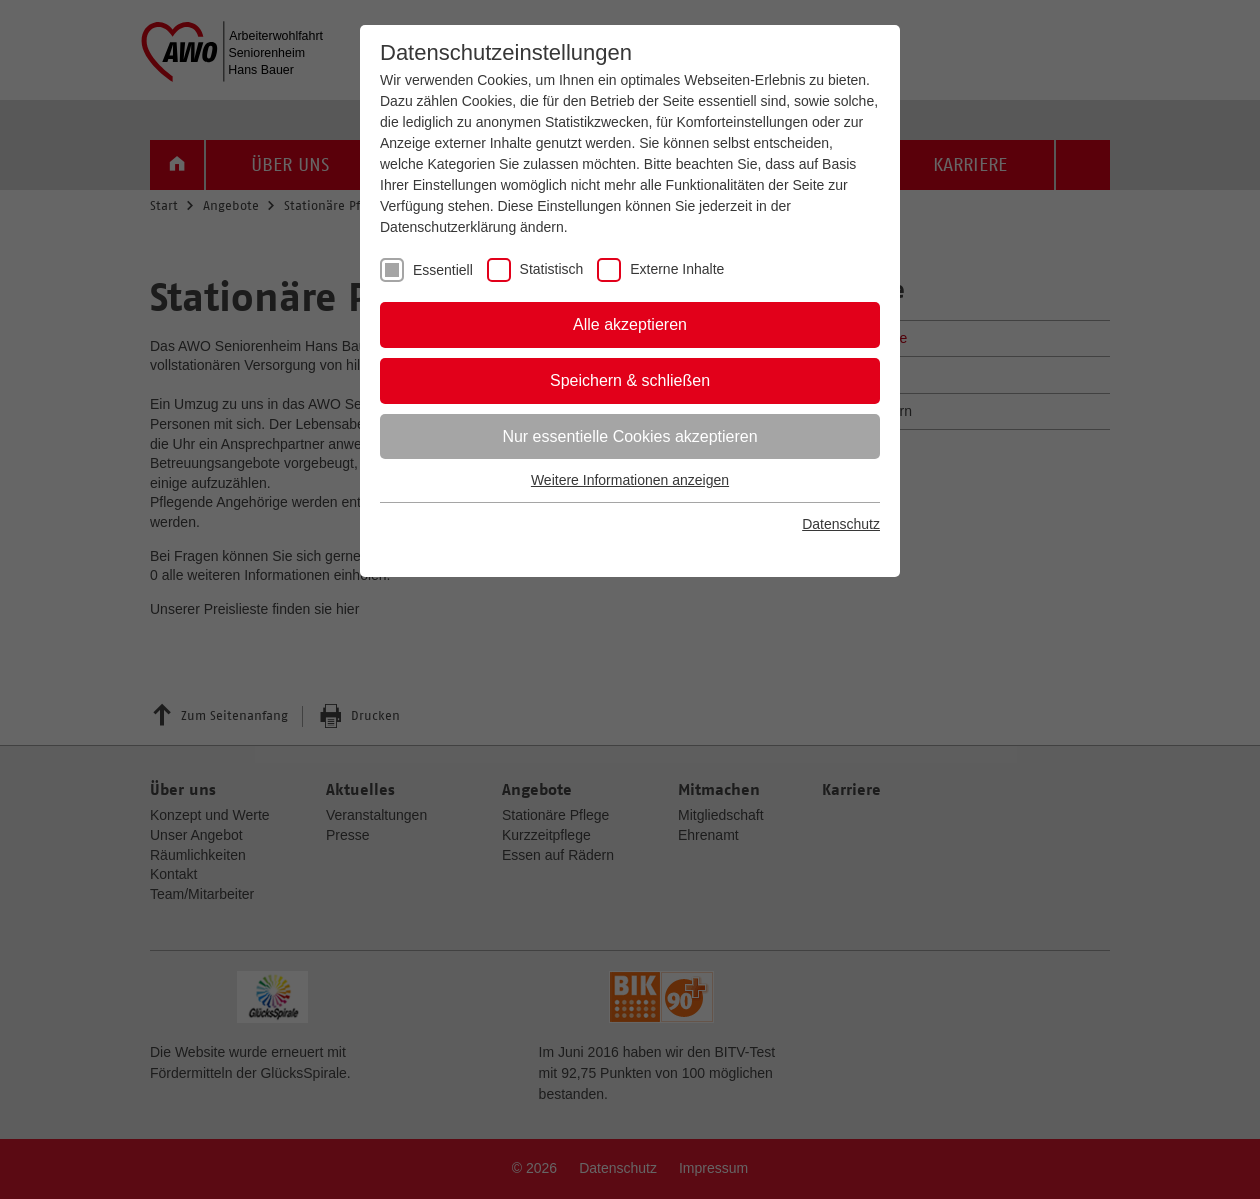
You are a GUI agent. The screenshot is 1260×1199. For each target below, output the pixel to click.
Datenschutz (841, 524)
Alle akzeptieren (630, 324)
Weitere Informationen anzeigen (630, 480)
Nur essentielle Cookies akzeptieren (629, 436)
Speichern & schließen (630, 380)
